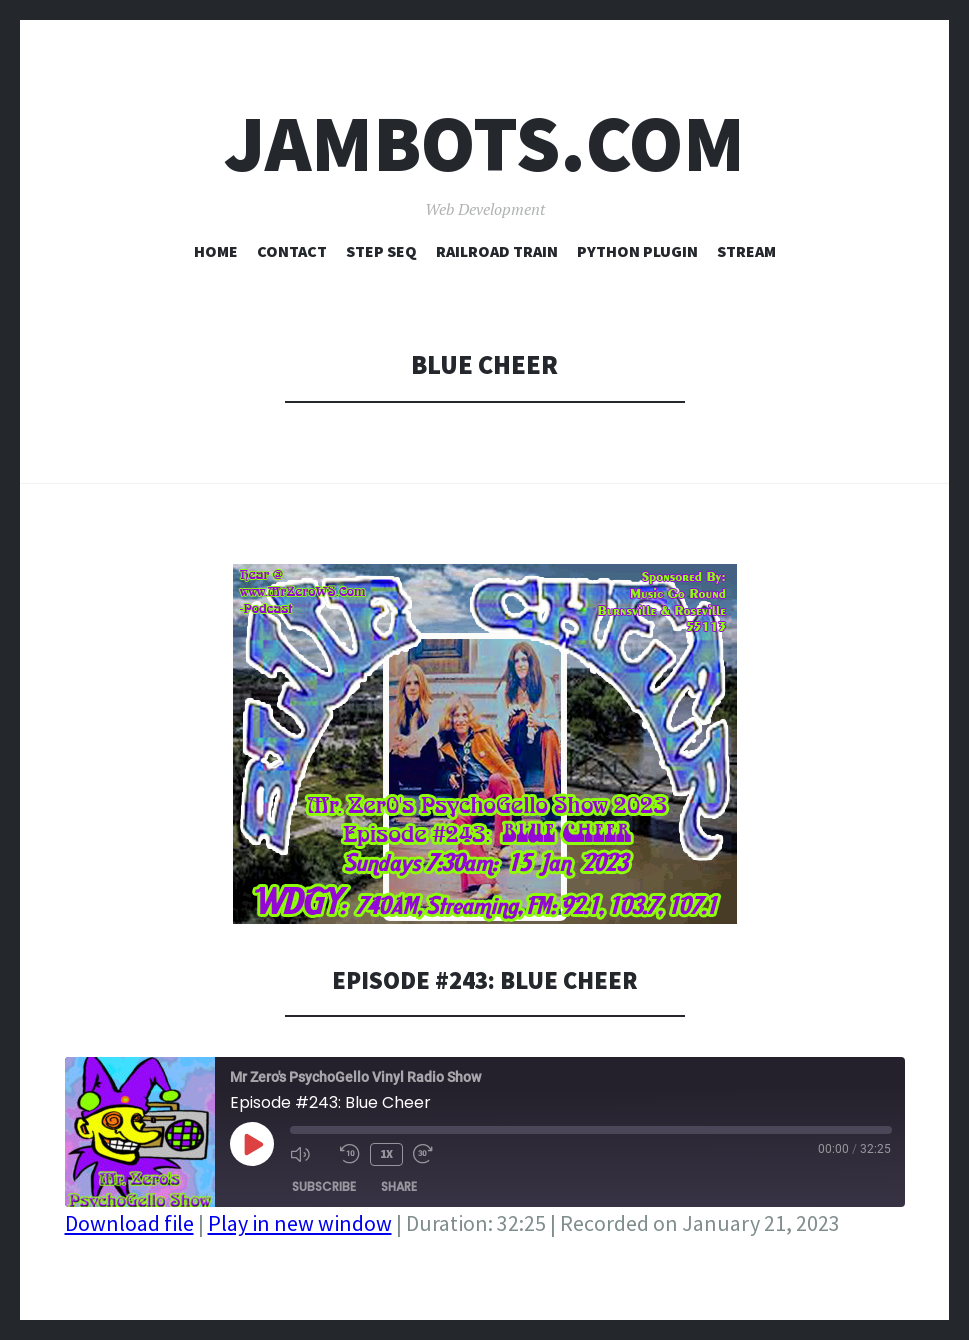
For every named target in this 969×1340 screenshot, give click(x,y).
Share (399, 1185)
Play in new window (300, 1223)
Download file (129, 1223)
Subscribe (324, 1185)
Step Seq (381, 251)
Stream (746, 251)
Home (216, 251)
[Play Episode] (252, 1144)
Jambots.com (484, 143)
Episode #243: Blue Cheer (485, 979)
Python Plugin (637, 251)
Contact (292, 251)
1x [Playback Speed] (386, 1153)
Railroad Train (497, 251)
